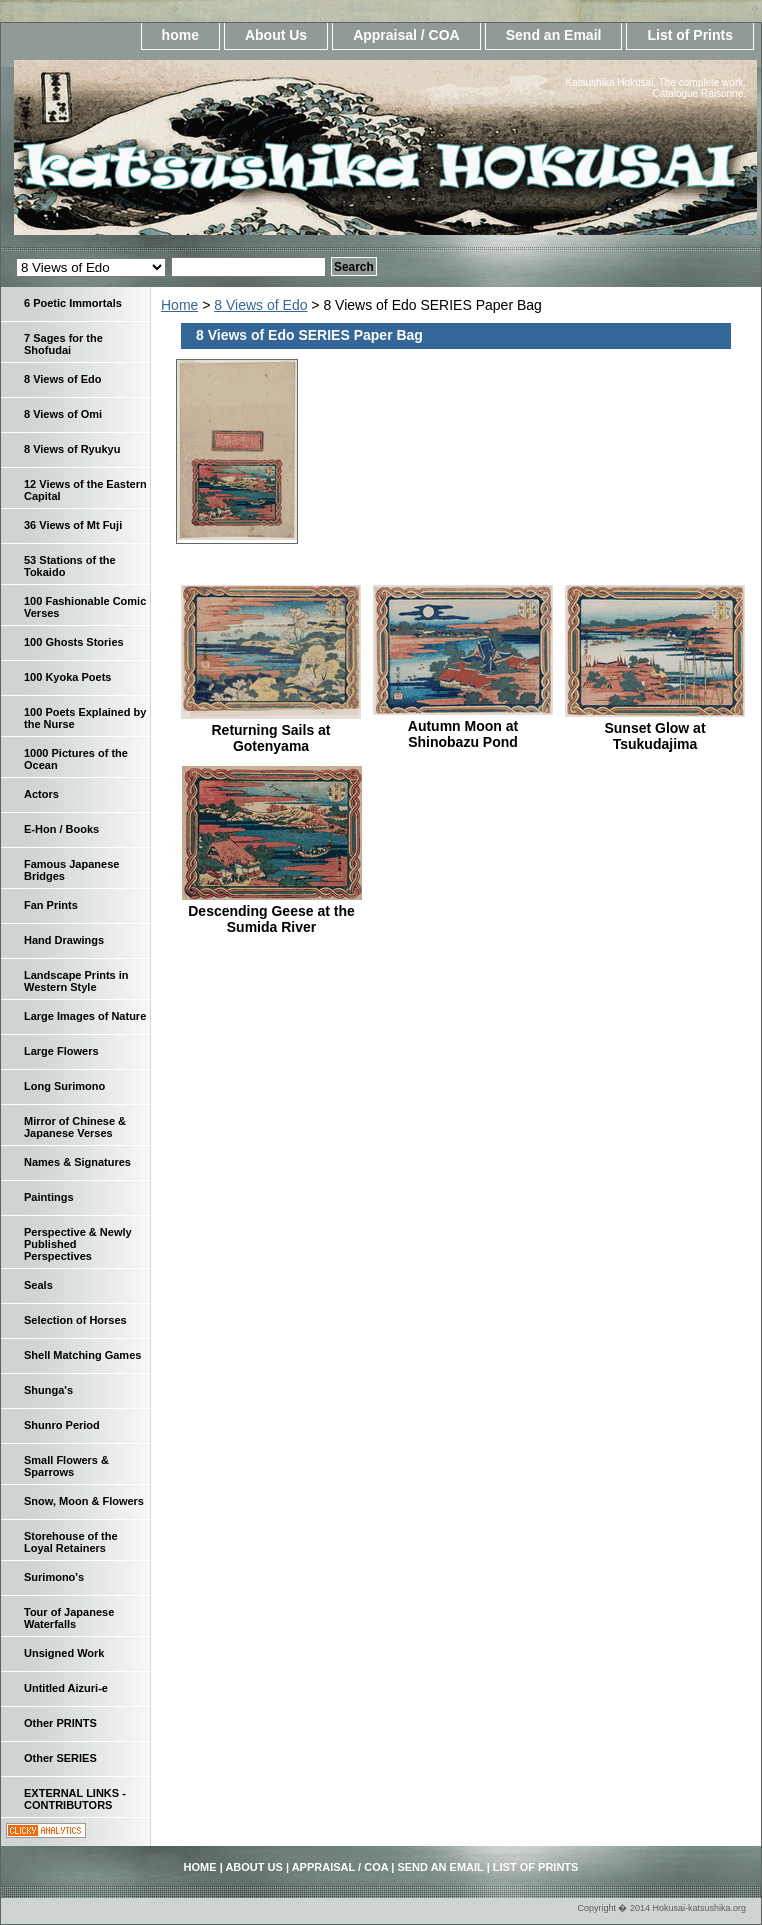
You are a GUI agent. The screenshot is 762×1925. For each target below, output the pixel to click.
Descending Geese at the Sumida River (271, 919)
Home (179, 305)
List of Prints (690, 35)
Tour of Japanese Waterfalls (69, 1618)
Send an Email (554, 35)
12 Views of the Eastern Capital (85, 490)
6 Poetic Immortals (73, 303)
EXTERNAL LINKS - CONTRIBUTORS (75, 1799)
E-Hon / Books (61, 829)
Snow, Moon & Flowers (84, 1501)
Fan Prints (51, 905)
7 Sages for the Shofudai (63, 344)
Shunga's (48, 1390)
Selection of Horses (75, 1320)
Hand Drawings (64, 940)
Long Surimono (64, 1086)
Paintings (49, 1197)
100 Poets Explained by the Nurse (85, 718)
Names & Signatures (77, 1162)
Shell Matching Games (82, 1355)
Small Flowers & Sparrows (66, 1466)
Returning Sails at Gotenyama (270, 738)
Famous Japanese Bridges (71, 870)
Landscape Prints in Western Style (76, 981)
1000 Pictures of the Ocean (76, 759)
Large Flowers (61, 1051)
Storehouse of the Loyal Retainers (71, 1542)
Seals (38, 1285)
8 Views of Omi (63, 414)
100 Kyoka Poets (67, 677)
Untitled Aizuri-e (66, 1688)
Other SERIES (60, 1758)
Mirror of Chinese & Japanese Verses (75, 1127)
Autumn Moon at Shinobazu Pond (463, 734)
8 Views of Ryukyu (72, 449)
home (180, 35)
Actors (41, 794)
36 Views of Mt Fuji (73, 525)
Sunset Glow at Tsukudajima (654, 736)
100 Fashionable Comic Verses (85, 607)
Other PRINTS (60, 1723)
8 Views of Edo (260, 305)
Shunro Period (62, 1425)
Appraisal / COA (406, 35)
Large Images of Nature (85, 1016)
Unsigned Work (64, 1653)
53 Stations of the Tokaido (70, 566)
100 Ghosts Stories (74, 642)
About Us (276, 35)
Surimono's (54, 1577)
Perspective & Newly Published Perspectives (78, 1244)
